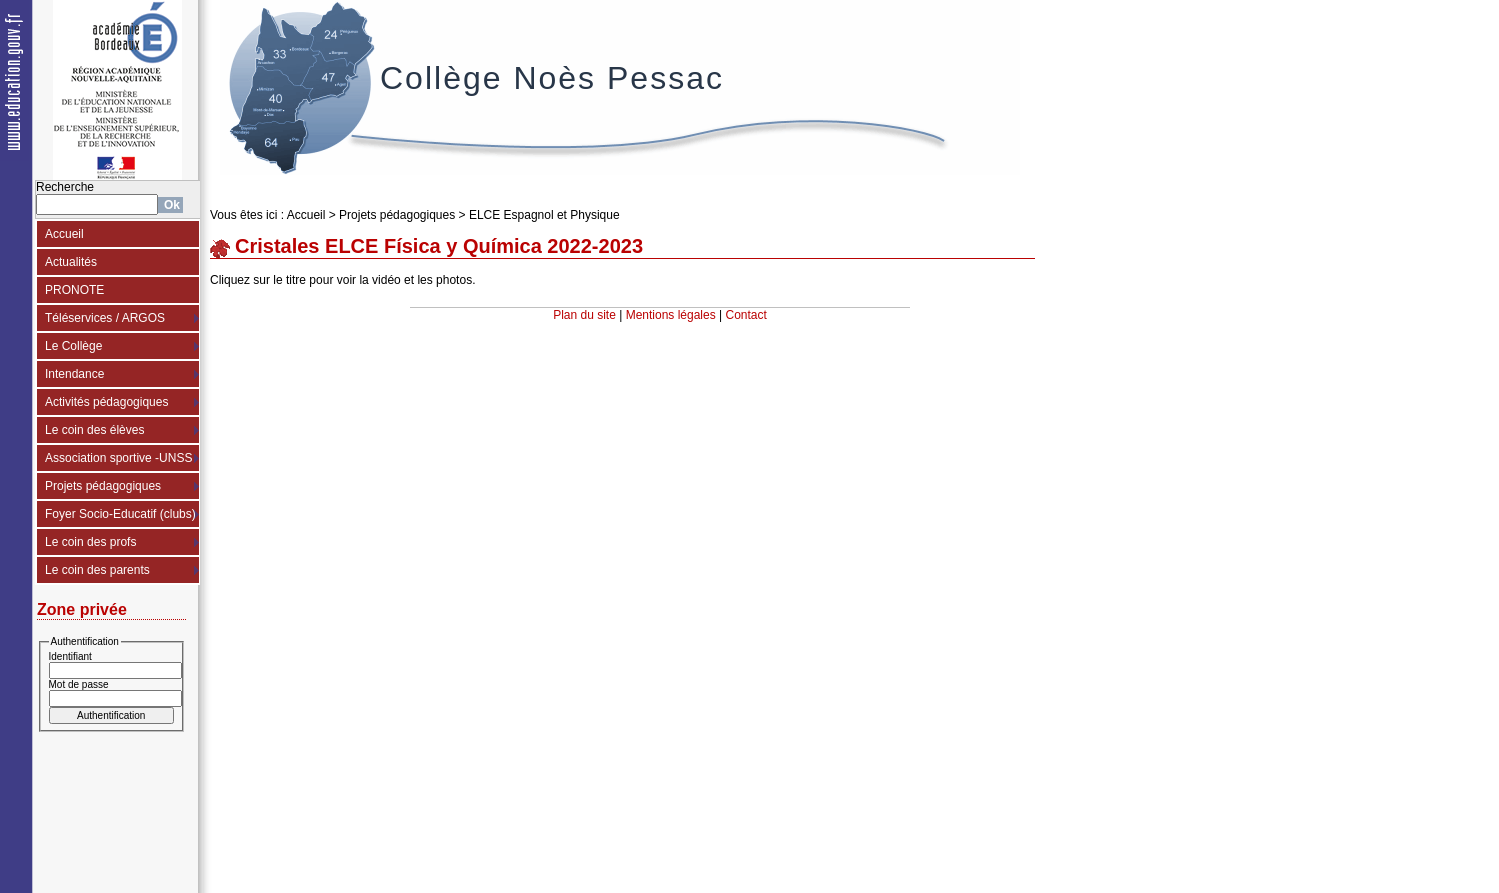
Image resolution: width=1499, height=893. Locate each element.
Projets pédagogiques (103, 486)
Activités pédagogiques (106, 402)
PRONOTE (74, 290)
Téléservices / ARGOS (105, 318)
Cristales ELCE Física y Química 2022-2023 (439, 246)
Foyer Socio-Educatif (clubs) (120, 514)
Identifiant (70, 656)
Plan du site (584, 315)
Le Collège (73, 346)
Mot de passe (79, 684)
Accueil (64, 234)
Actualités (71, 262)
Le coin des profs (90, 542)
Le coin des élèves (94, 430)
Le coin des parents (97, 570)
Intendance (74, 374)
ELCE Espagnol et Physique (544, 215)
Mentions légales (671, 315)
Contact (746, 315)
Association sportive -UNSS (118, 458)
